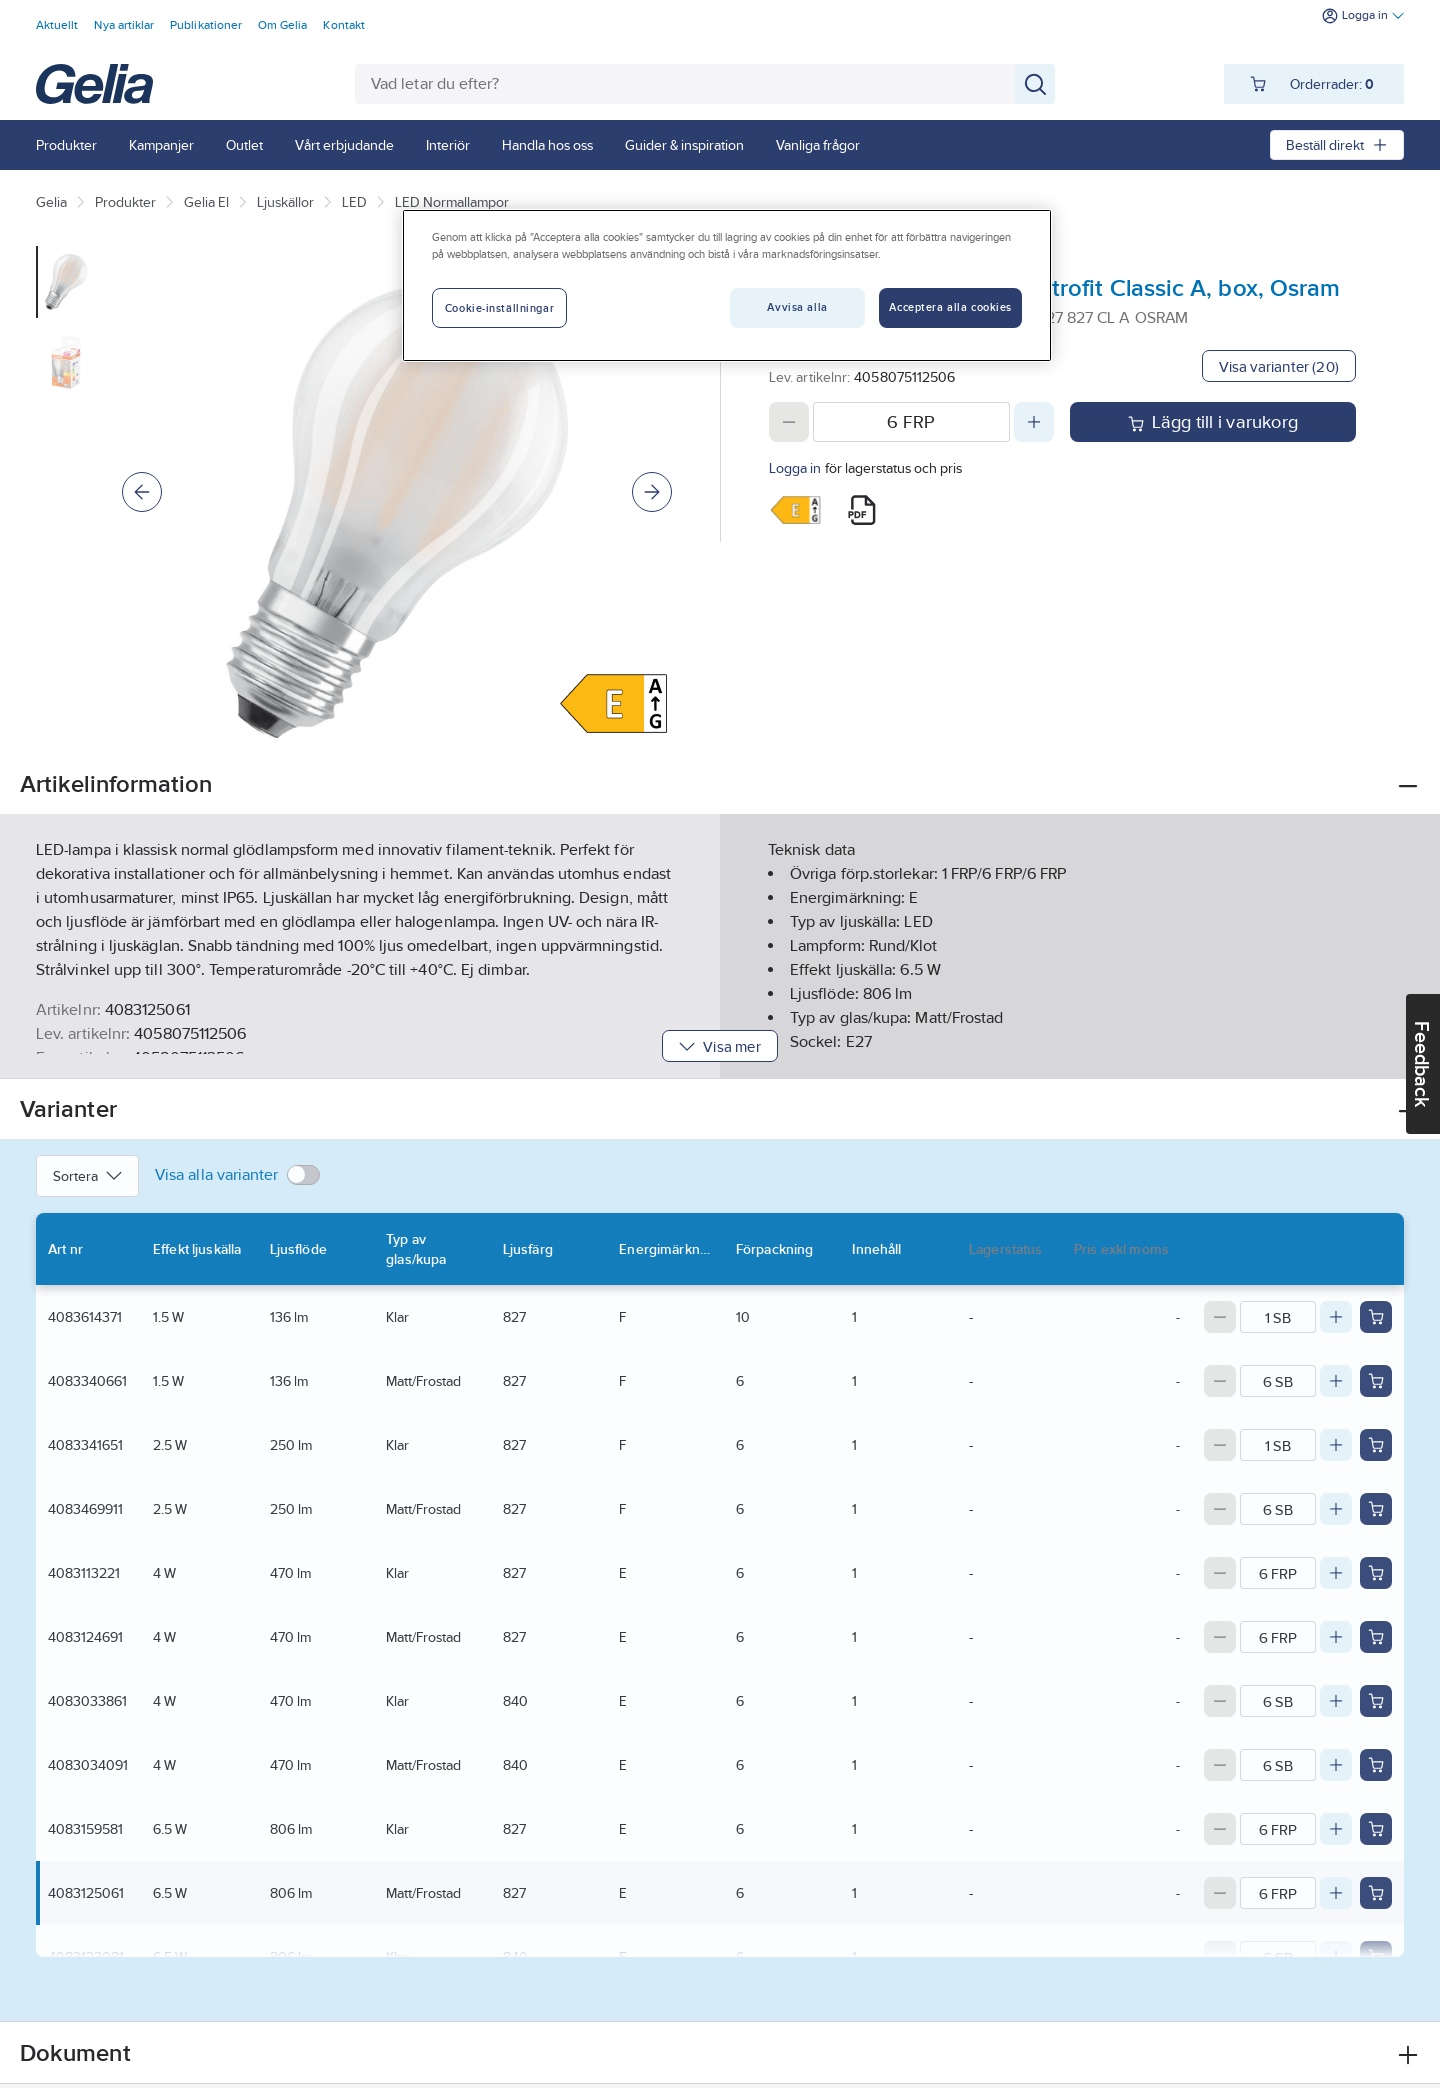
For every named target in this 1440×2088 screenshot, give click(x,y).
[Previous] (142, 492)
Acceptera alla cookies (950, 307)
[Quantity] (911, 422)
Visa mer (719, 1046)
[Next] (652, 492)
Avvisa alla (797, 307)
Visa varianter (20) (1279, 366)
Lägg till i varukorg (1213, 422)
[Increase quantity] (1034, 422)
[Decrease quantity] (789, 422)
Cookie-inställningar (499, 308)
